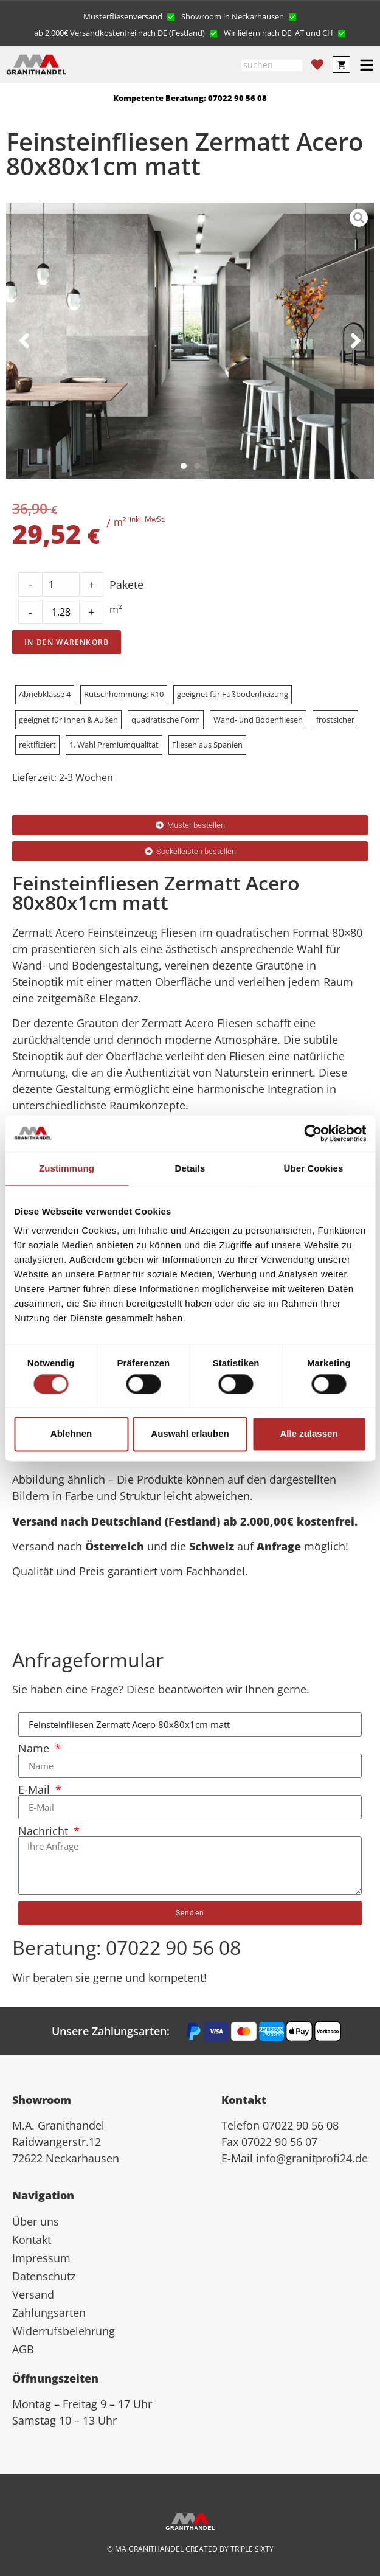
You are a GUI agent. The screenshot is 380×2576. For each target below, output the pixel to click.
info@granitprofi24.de (312, 2158)
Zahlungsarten (49, 2312)
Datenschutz (43, 2276)
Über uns (35, 2221)
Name (35, 1748)
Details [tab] (190, 1168)
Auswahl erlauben (190, 1434)
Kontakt (31, 2239)
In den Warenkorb (66, 642)
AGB (23, 2349)
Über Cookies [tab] (314, 1168)
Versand (33, 2294)
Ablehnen (71, 1434)
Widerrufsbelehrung (63, 2331)
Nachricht (44, 1830)
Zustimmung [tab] (66, 1168)
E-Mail (35, 1789)
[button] (129, 15)
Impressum (41, 2258)
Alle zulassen (308, 1434)
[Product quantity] (61, 612)
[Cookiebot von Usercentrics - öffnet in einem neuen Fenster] (313, 1133)
